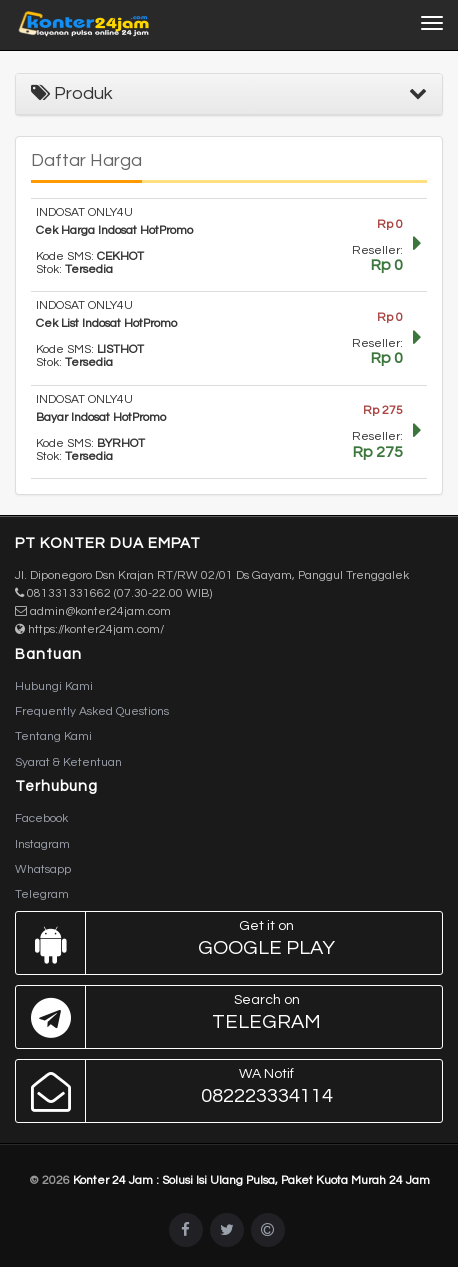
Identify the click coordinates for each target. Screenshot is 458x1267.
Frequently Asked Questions (92, 711)
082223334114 (224, 1091)
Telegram (42, 894)
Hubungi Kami (54, 686)
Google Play (224, 943)
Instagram (42, 844)
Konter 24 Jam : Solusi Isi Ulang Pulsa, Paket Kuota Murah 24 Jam (251, 1180)
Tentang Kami (53, 736)
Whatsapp (43, 869)
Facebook (41, 818)
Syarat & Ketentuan (68, 762)
